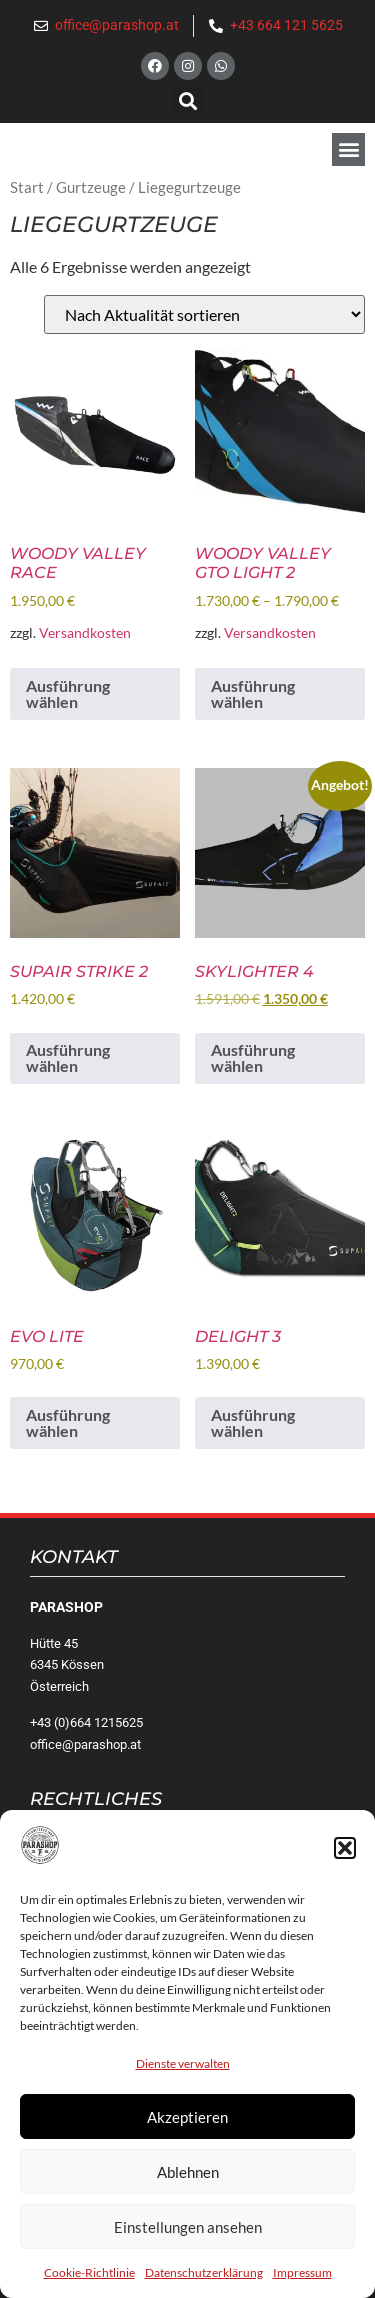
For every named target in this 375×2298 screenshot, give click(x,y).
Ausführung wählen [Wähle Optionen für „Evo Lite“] (68, 1422)
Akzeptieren (187, 2117)
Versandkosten (85, 632)
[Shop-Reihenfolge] (204, 314)
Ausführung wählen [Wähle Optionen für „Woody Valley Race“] (68, 693)
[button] (345, 1848)
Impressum (302, 2272)
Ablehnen (188, 2172)
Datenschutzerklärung (204, 2272)
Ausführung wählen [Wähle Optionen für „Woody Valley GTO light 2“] (253, 693)
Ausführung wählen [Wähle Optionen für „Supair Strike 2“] (68, 1057)
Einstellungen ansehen (188, 2227)
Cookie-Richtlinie (89, 2272)
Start (27, 187)
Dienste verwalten (183, 2063)
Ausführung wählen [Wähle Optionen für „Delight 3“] (253, 1422)
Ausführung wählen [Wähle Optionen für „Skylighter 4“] (253, 1057)
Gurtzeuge (91, 187)
